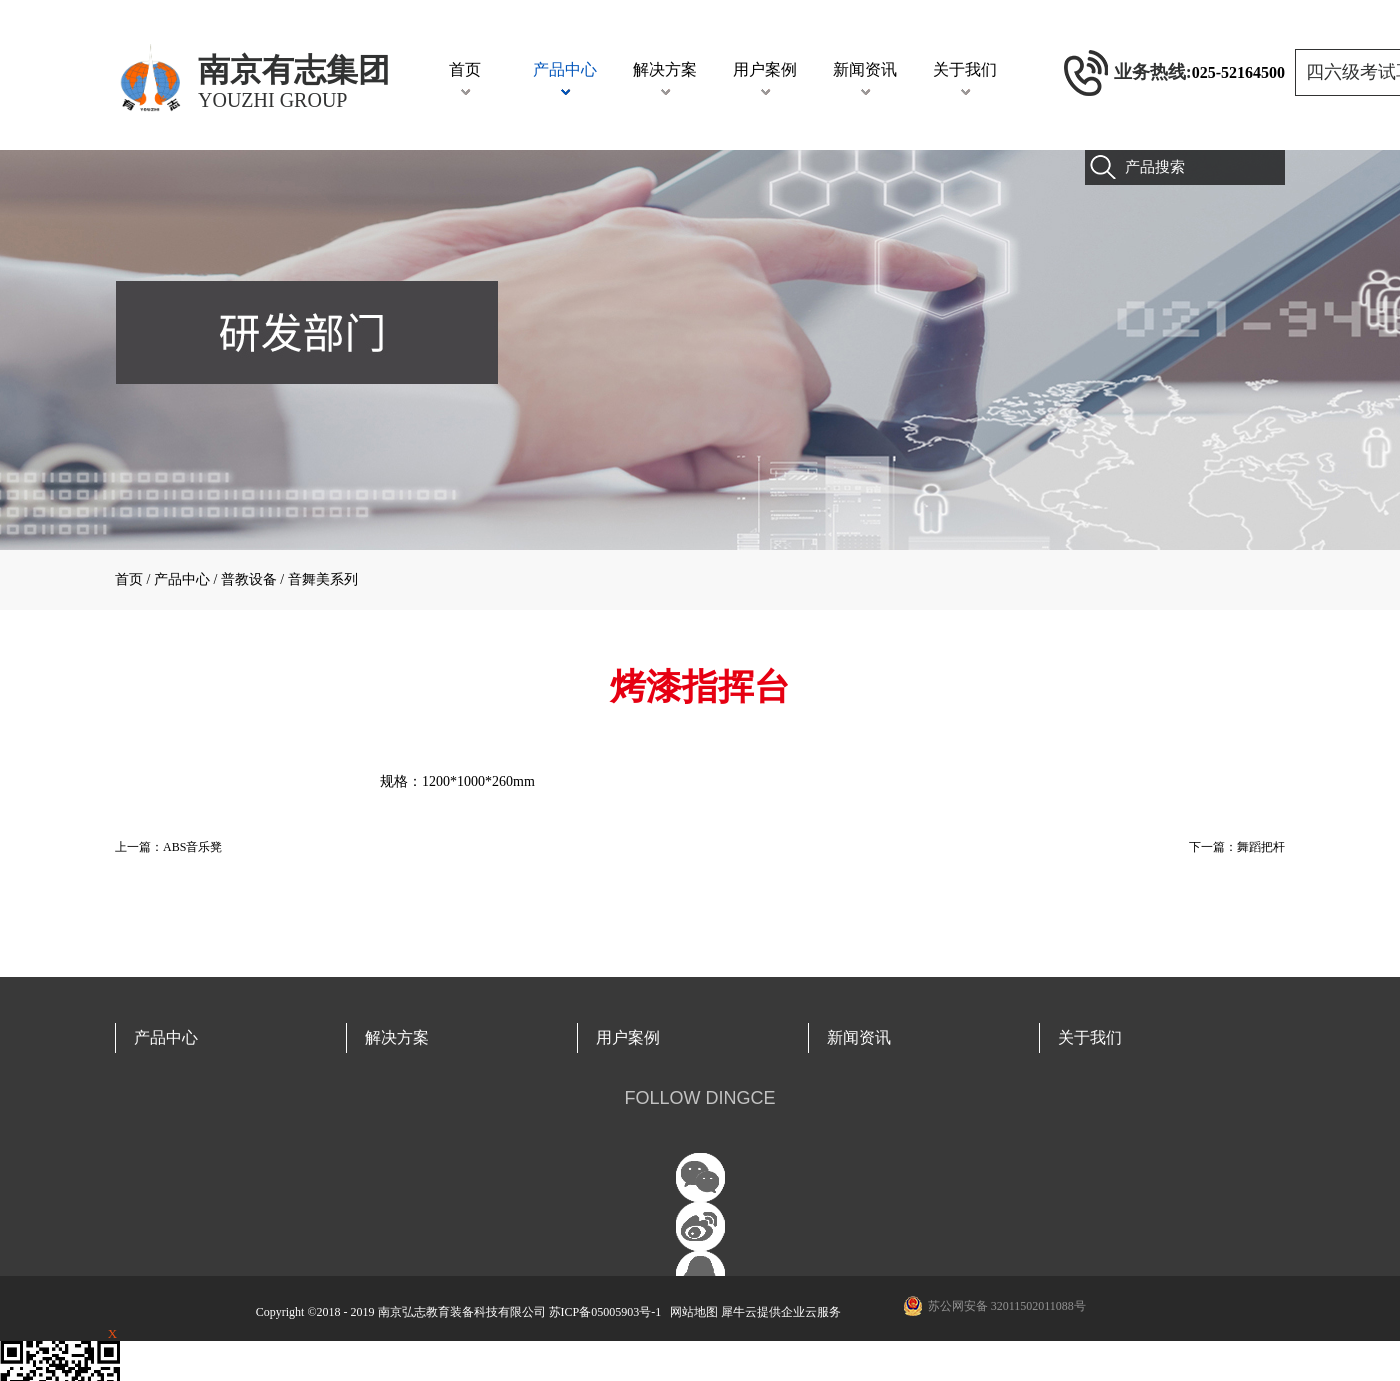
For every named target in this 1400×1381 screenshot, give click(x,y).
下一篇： (1237, 847)
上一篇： (168, 847)
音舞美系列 (323, 579)
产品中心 (182, 579)
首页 (465, 69)
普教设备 (249, 579)
